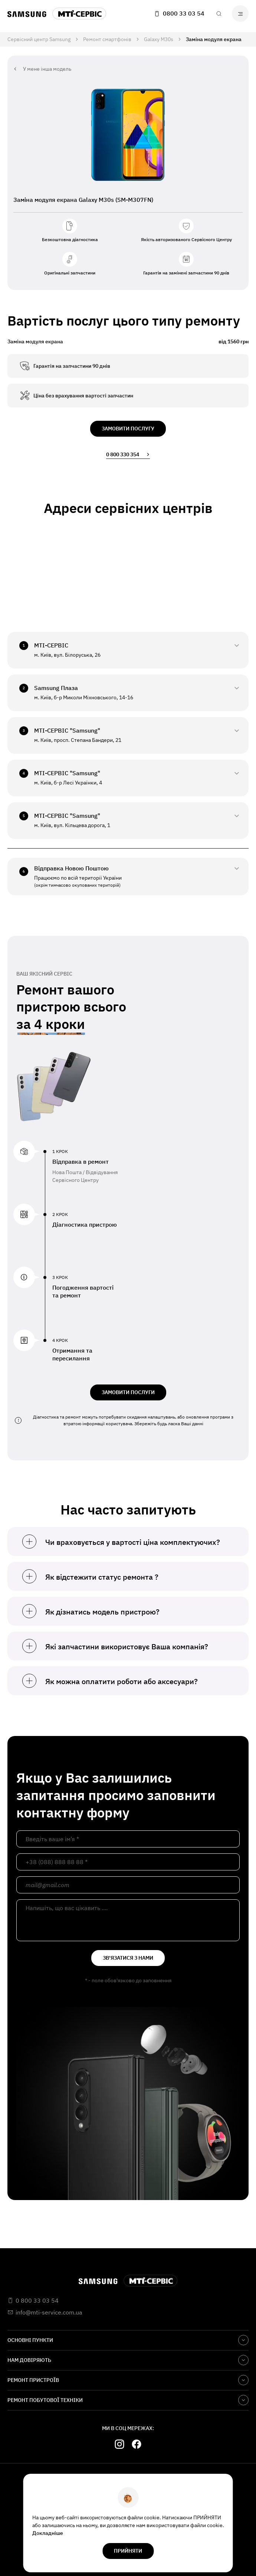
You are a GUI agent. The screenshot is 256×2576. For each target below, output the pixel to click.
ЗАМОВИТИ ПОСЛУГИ (128, 1392)
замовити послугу (128, 428)
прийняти (128, 2550)
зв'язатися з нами (128, 1958)
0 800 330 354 (128, 454)
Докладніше (47, 2533)
